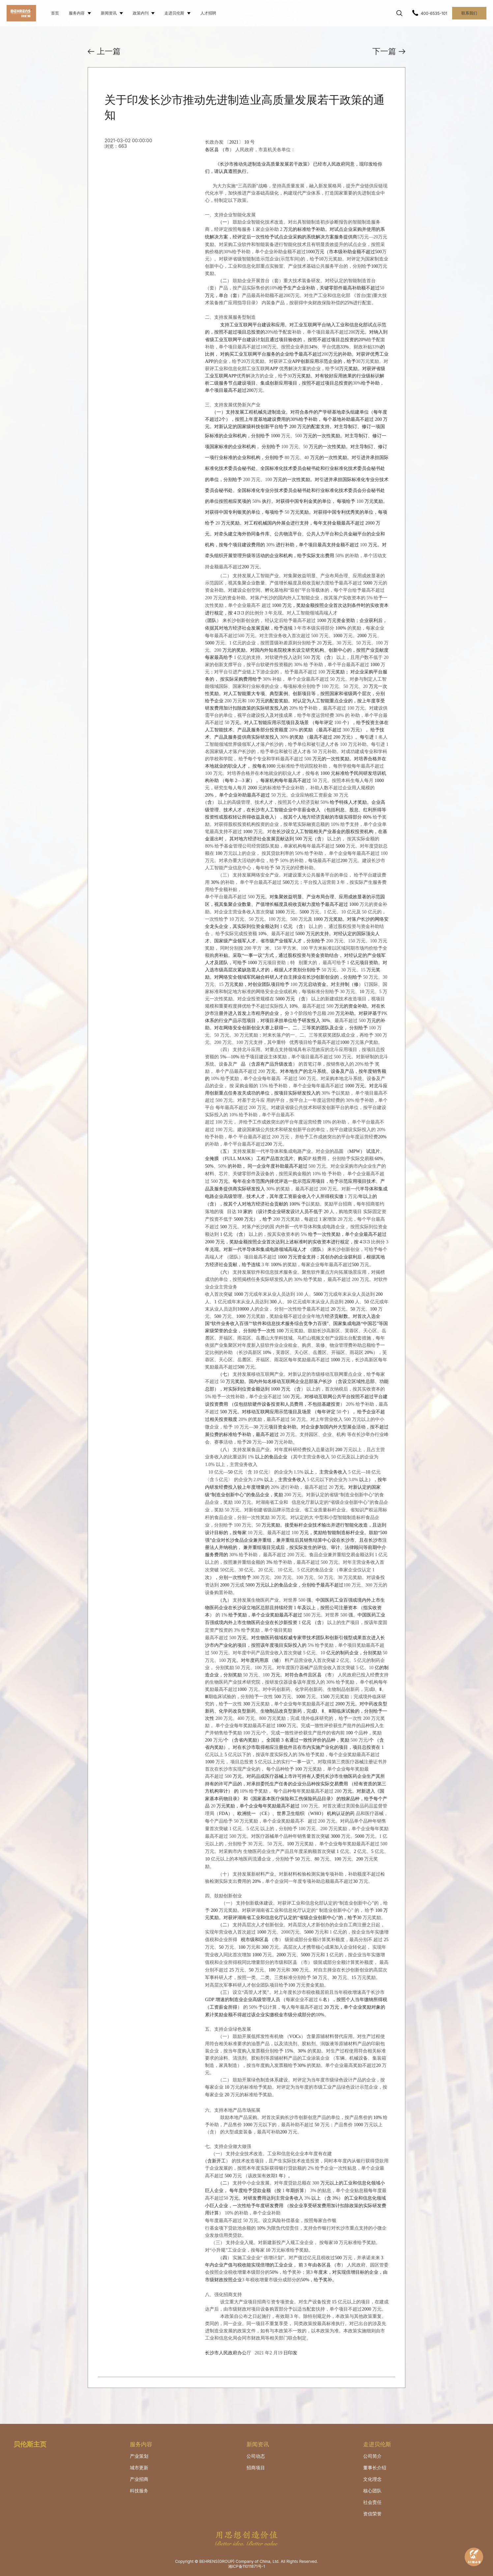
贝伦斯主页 (30, 2444)
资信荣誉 (372, 2513)
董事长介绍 (374, 2467)
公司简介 (372, 2456)
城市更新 (139, 2467)
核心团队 (372, 2490)
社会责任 (372, 2502)
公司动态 (255, 2456)
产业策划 (139, 2456)
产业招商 (139, 2479)
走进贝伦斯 (177, 13)
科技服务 (139, 2490)
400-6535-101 (429, 13)
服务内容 (80, 13)
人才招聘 (208, 13)
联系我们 (469, 13)
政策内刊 (144, 13)
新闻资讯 (112, 13)
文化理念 (372, 2479)
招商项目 (255, 2467)
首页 (55, 13)
